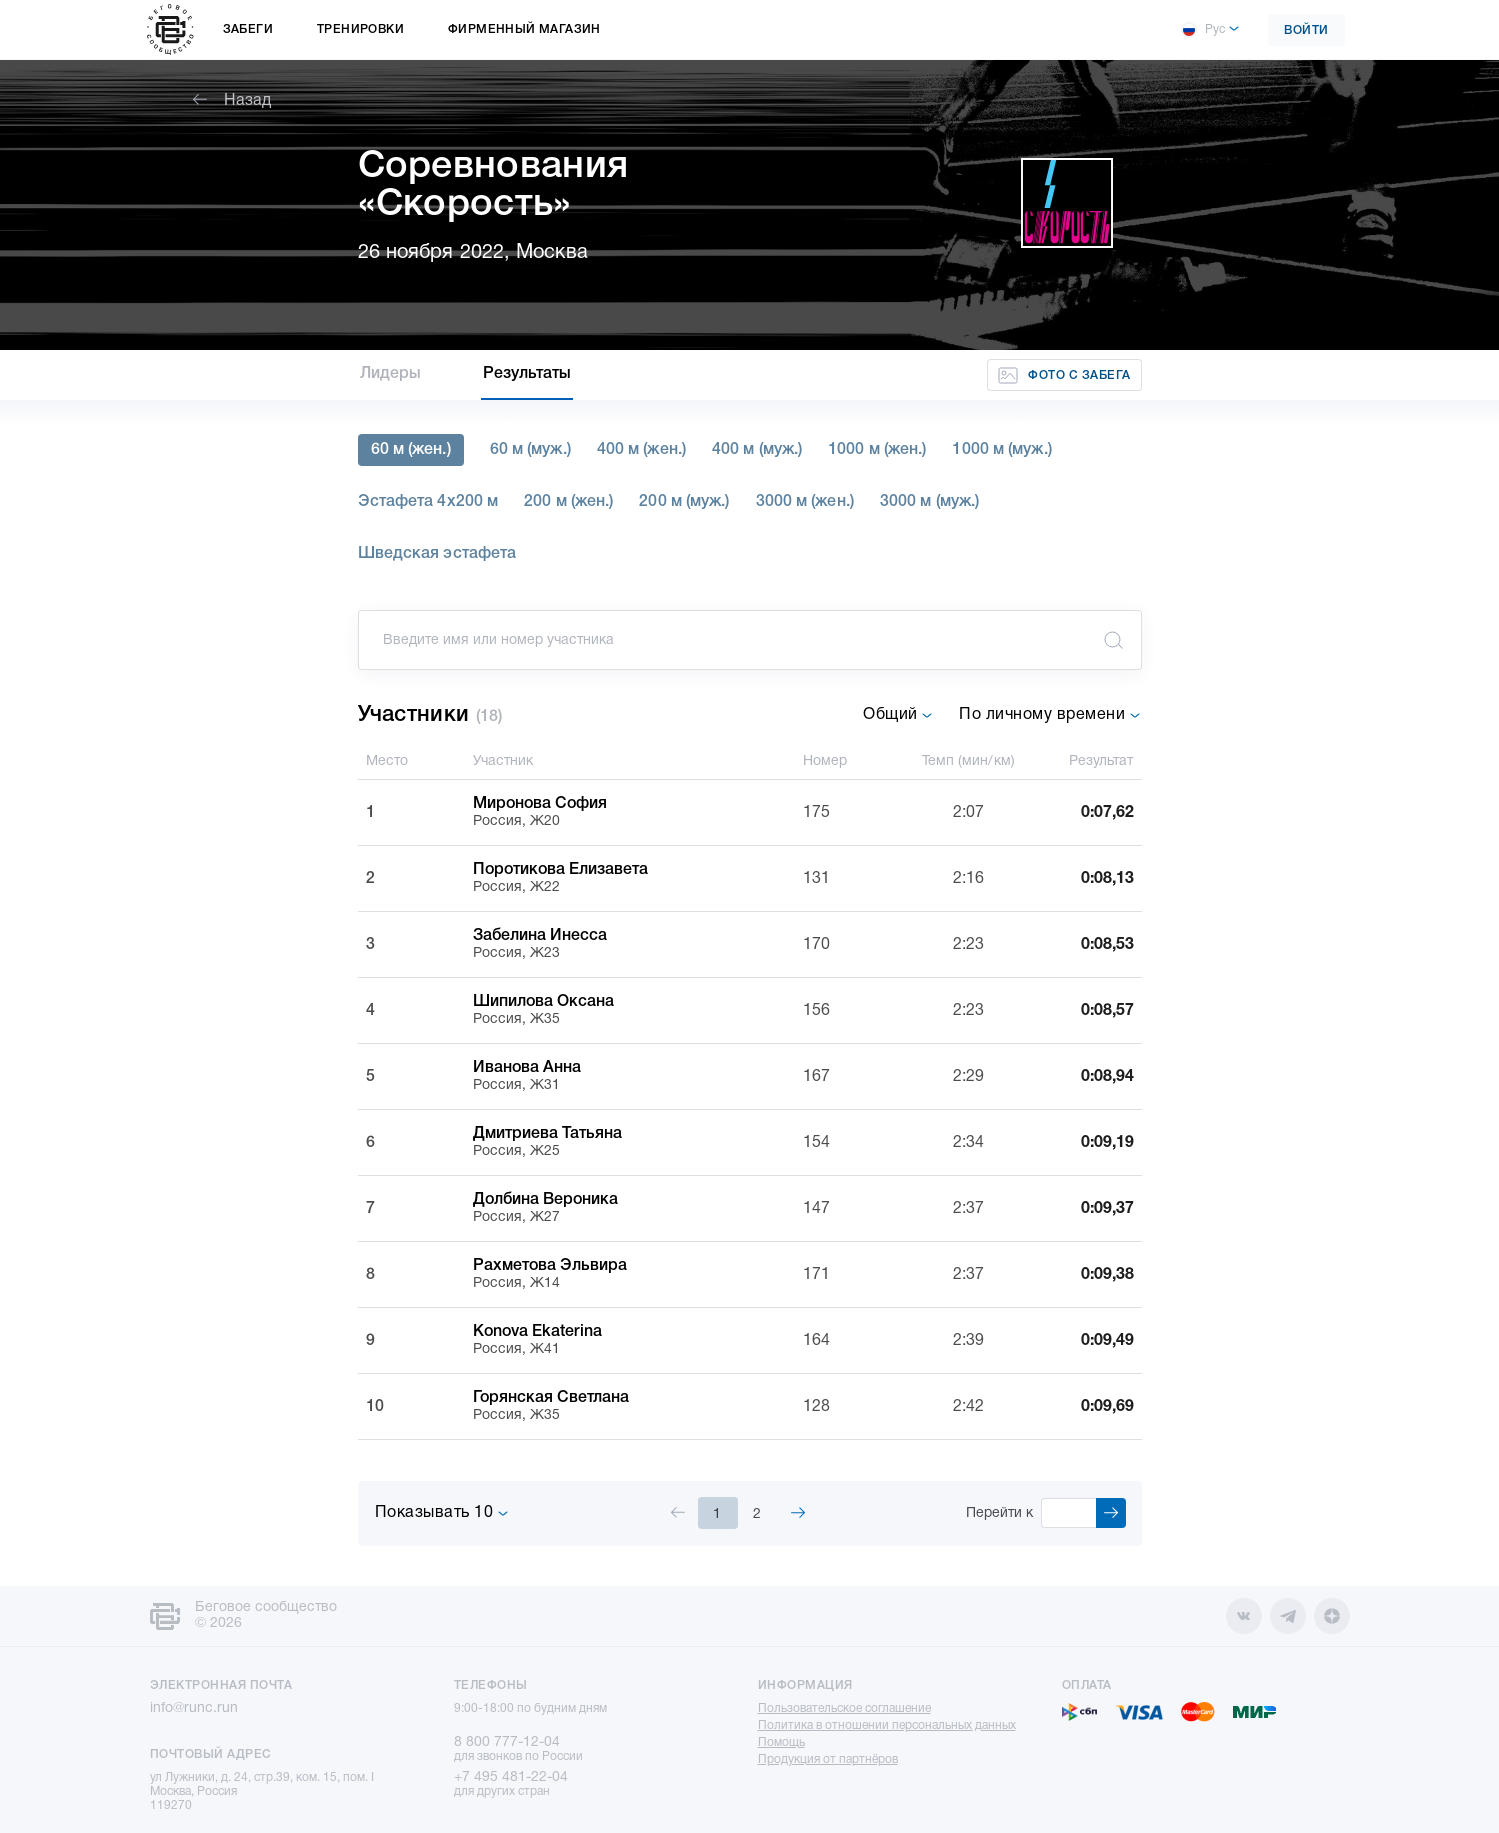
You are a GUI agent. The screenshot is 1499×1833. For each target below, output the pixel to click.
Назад (232, 101)
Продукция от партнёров (828, 1759)
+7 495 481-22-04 (511, 1777)
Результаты (527, 374)
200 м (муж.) (684, 502)
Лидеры (391, 374)
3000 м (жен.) (805, 502)
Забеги (248, 29)
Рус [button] (1203, 30)
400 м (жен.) (641, 450)
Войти (1306, 30)
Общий (898, 715)
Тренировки (360, 29)
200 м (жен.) (568, 502)
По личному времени (1050, 715)
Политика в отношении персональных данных (887, 1725)
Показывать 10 (442, 1513)
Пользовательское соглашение (844, 1708)
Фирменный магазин (524, 29)
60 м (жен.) (411, 450)
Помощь (781, 1742)
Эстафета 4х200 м (428, 502)
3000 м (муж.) (929, 502)
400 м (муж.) (757, 450)
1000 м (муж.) (1001, 450)
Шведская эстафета (437, 554)
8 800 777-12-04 (507, 1742)
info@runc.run (194, 1708)
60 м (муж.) (530, 450)
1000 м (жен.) (877, 450)
